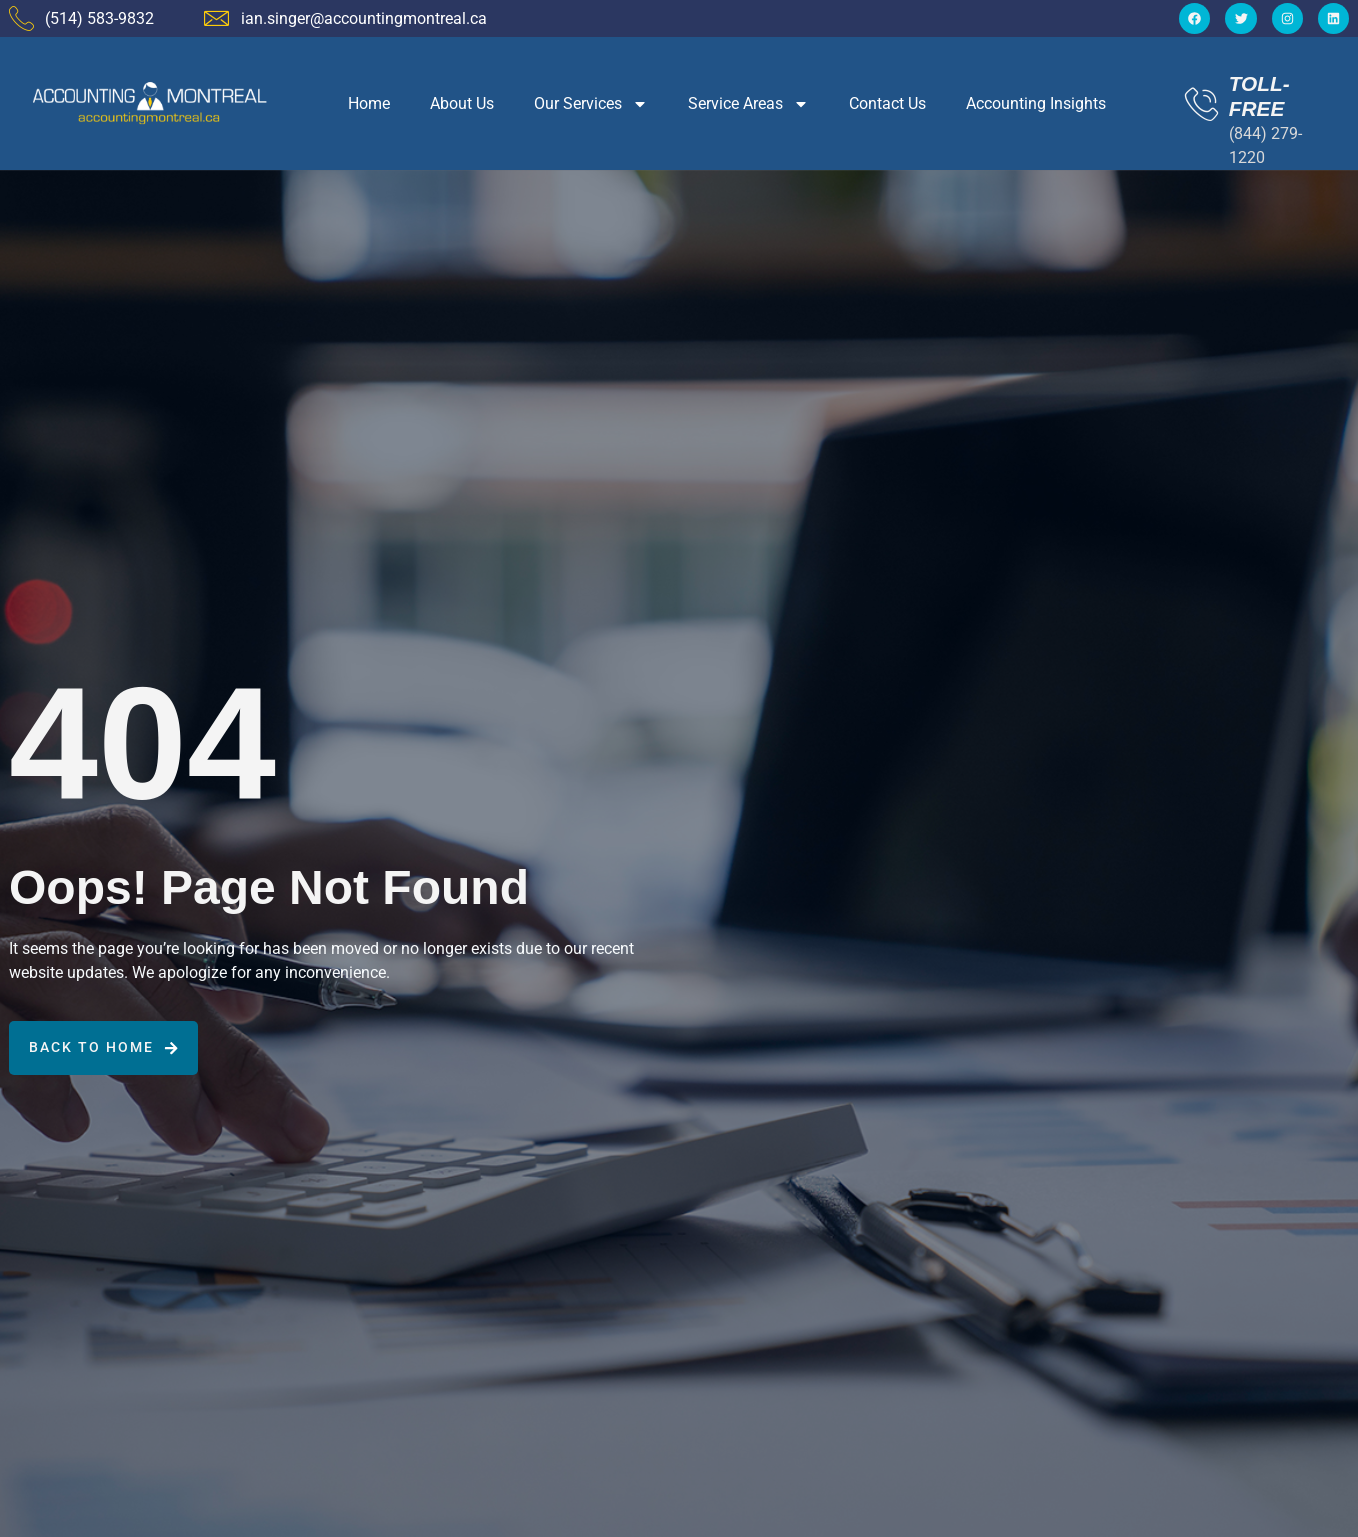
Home (369, 103)
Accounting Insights (1036, 103)
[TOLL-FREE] (1201, 103)
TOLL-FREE (1259, 96)
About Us (462, 103)
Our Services (591, 104)
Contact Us (887, 103)
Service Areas (748, 104)
